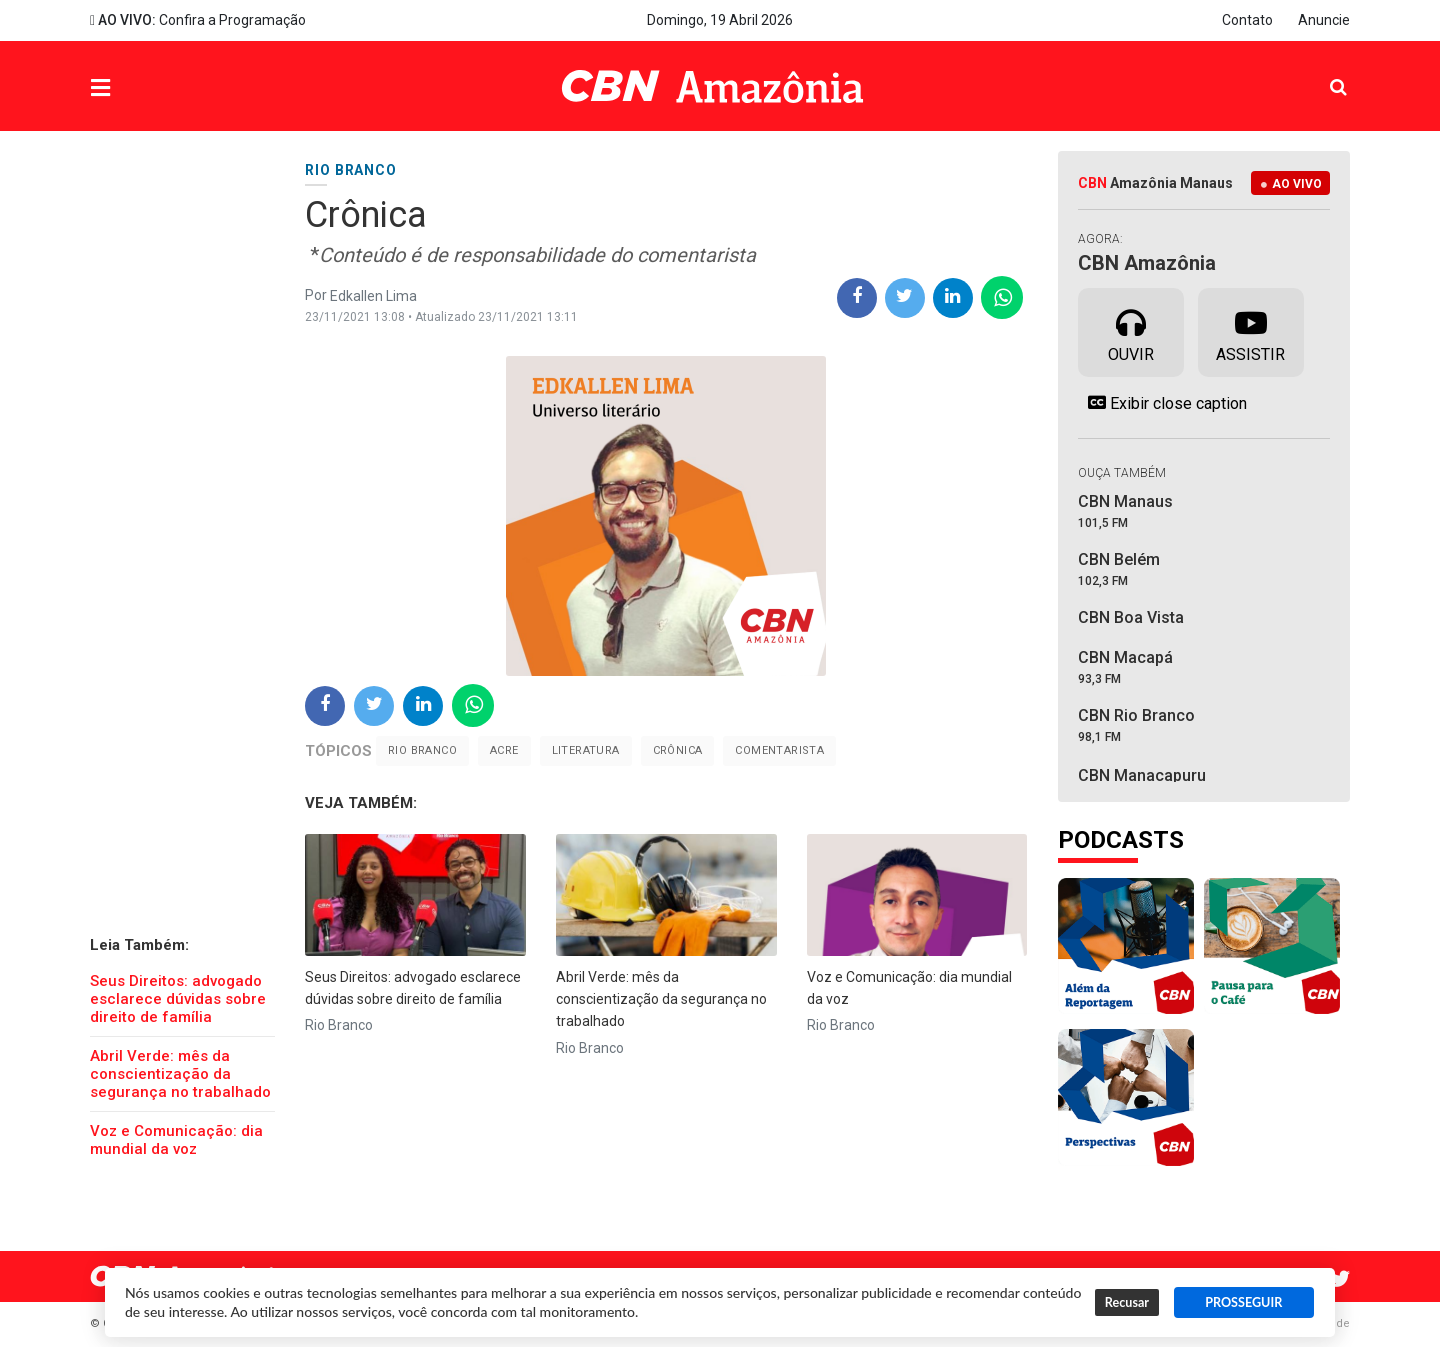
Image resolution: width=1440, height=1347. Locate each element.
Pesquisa (1322, 71)
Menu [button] (141, 88)
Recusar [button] (1127, 1302)
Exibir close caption (1162, 403)
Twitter (1340, 1279)
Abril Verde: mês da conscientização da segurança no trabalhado (180, 1074)
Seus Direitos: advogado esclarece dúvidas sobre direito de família (178, 999)
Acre (504, 750)
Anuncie (1324, 20)
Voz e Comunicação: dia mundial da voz (176, 1140)
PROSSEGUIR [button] (1243, 1302)
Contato (1247, 20)
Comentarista (779, 750)
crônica (678, 750)
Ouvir (1131, 331)
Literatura (586, 750)
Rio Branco (422, 750)
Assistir (1250, 331)
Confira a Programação (198, 20)
